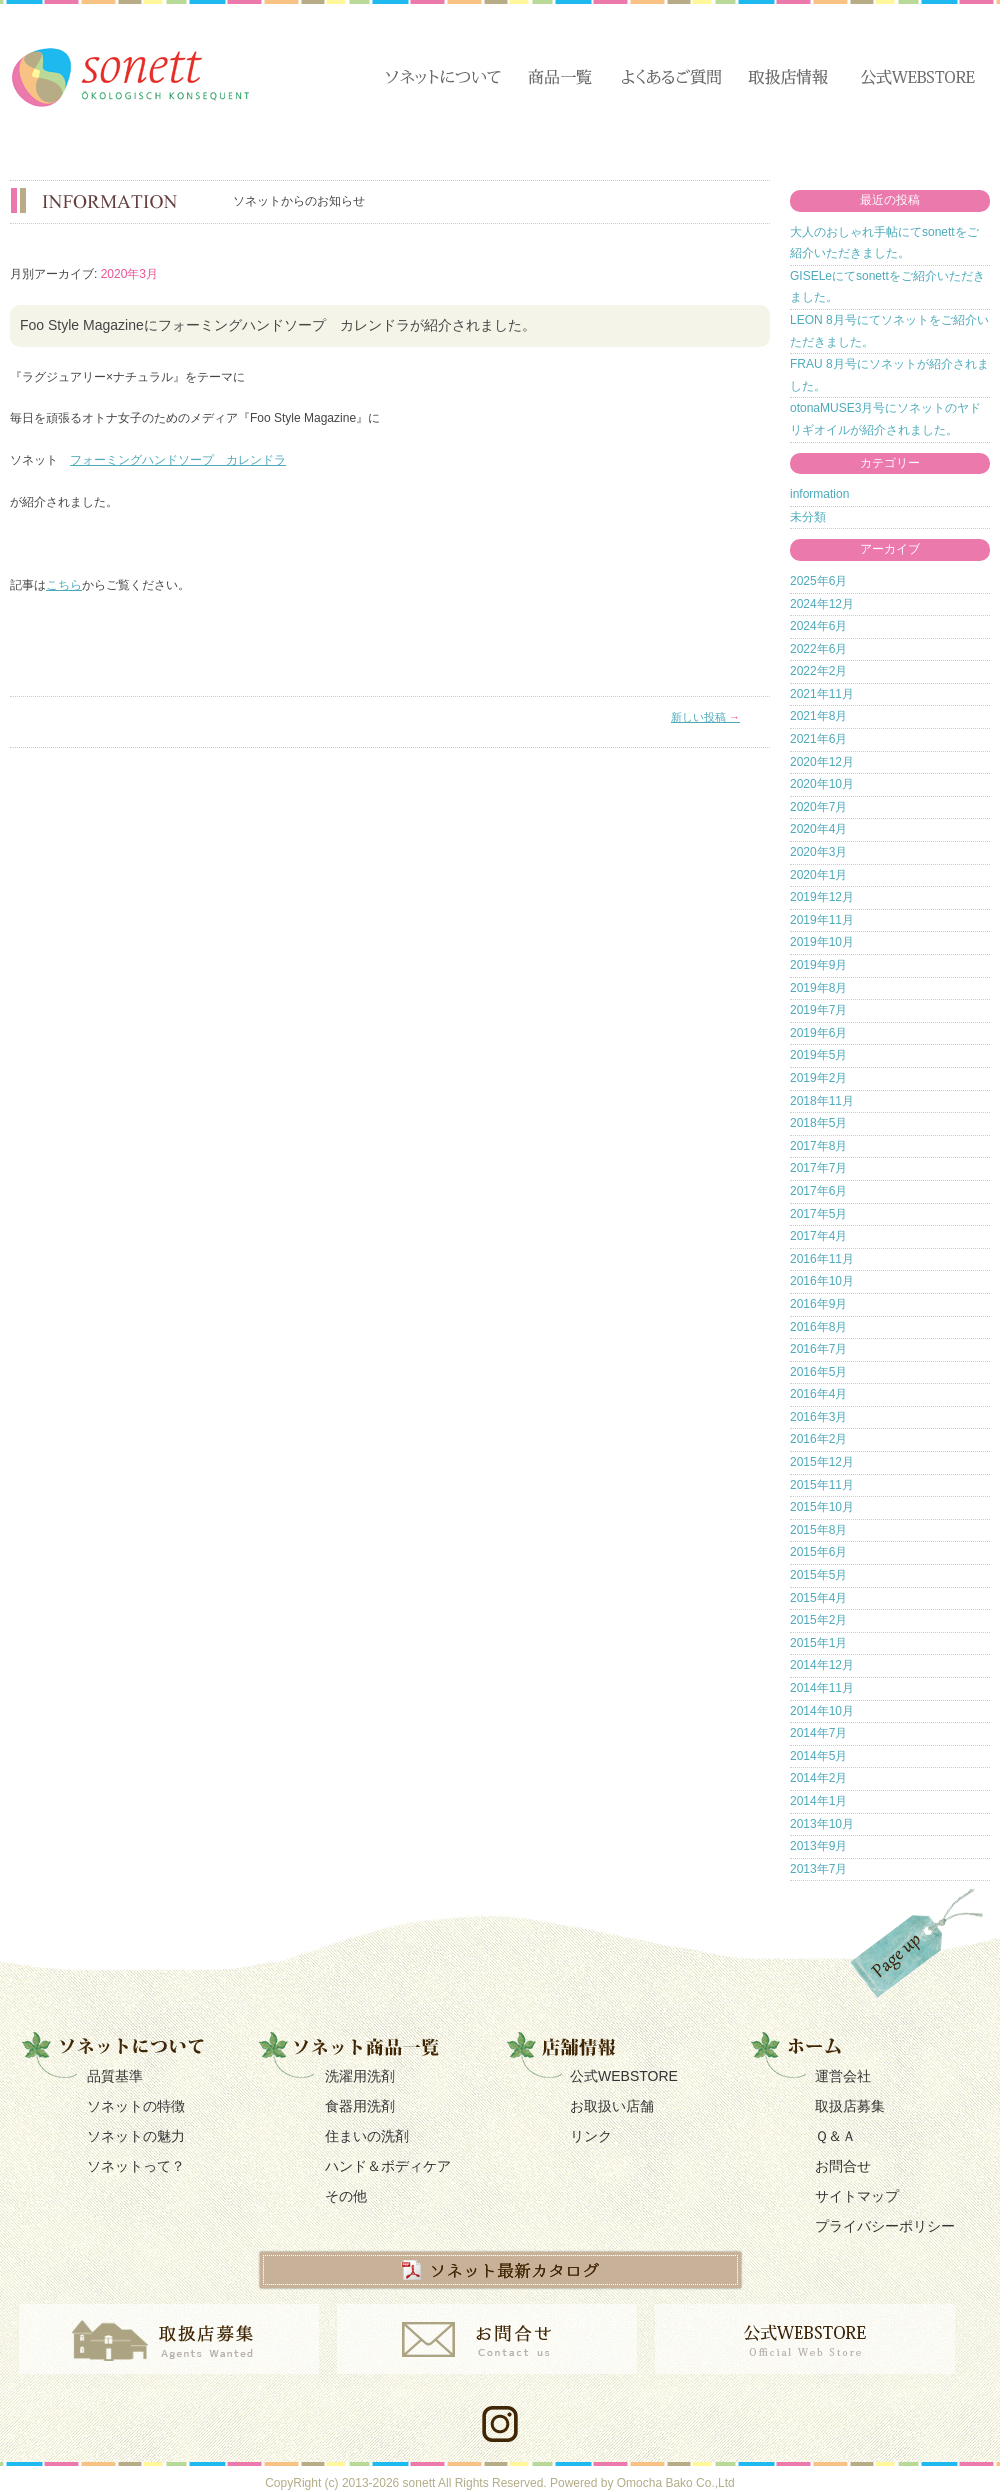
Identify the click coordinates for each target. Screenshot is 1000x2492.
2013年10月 (822, 1824)
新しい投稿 (705, 717)
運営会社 (843, 2076)
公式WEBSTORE (624, 2076)
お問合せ (843, 2166)
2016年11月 (822, 1259)
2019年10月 (822, 942)
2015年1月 (818, 1643)
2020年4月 (818, 829)
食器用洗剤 (360, 2106)
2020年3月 (818, 852)
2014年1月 (818, 1801)
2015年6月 (818, 1552)
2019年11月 (822, 920)
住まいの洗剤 (367, 2136)
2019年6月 (818, 1033)
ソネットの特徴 (136, 2106)
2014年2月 (818, 1778)
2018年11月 (822, 1101)
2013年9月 (818, 1846)
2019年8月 (818, 988)
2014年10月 (822, 1711)
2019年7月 (818, 1010)
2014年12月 (822, 1665)
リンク (591, 2136)
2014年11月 (822, 1688)
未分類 (808, 517)
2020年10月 (822, 784)
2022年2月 (818, 671)
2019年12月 (822, 897)
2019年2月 (818, 1078)
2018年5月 (818, 1123)
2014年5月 (818, 1756)
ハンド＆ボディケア (388, 2166)
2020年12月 (822, 762)
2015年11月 (822, 1485)
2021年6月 (818, 739)
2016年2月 (818, 1439)
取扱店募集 (850, 2106)
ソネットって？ (136, 2166)
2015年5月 (818, 1575)
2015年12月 (822, 1462)
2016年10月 (822, 1281)
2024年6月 (818, 626)
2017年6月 (818, 1191)
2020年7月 (818, 807)
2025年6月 (818, 581)
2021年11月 (822, 694)
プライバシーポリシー (885, 2226)
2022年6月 (818, 649)
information (819, 494)
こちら (64, 585)
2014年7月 (818, 1733)
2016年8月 (818, 1327)
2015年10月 (822, 1507)
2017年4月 (818, 1236)
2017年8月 (818, 1146)
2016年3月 (818, 1417)
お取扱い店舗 (612, 2106)
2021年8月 (818, 716)
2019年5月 (818, 1055)
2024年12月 (822, 604)
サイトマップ (857, 2196)
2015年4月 (818, 1598)
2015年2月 (818, 1620)
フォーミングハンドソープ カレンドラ (178, 460)
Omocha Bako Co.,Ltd (676, 2483)
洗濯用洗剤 (360, 2076)
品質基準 (115, 2076)
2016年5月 (818, 1372)
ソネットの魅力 (136, 2136)
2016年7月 (818, 1349)
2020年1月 (818, 875)
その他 (346, 2196)
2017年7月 (818, 1168)
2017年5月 (818, 1214)
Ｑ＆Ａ (835, 2136)
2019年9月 (818, 965)
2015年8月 (818, 1530)
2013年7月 (818, 1869)
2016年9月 (818, 1304)
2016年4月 (818, 1394)
